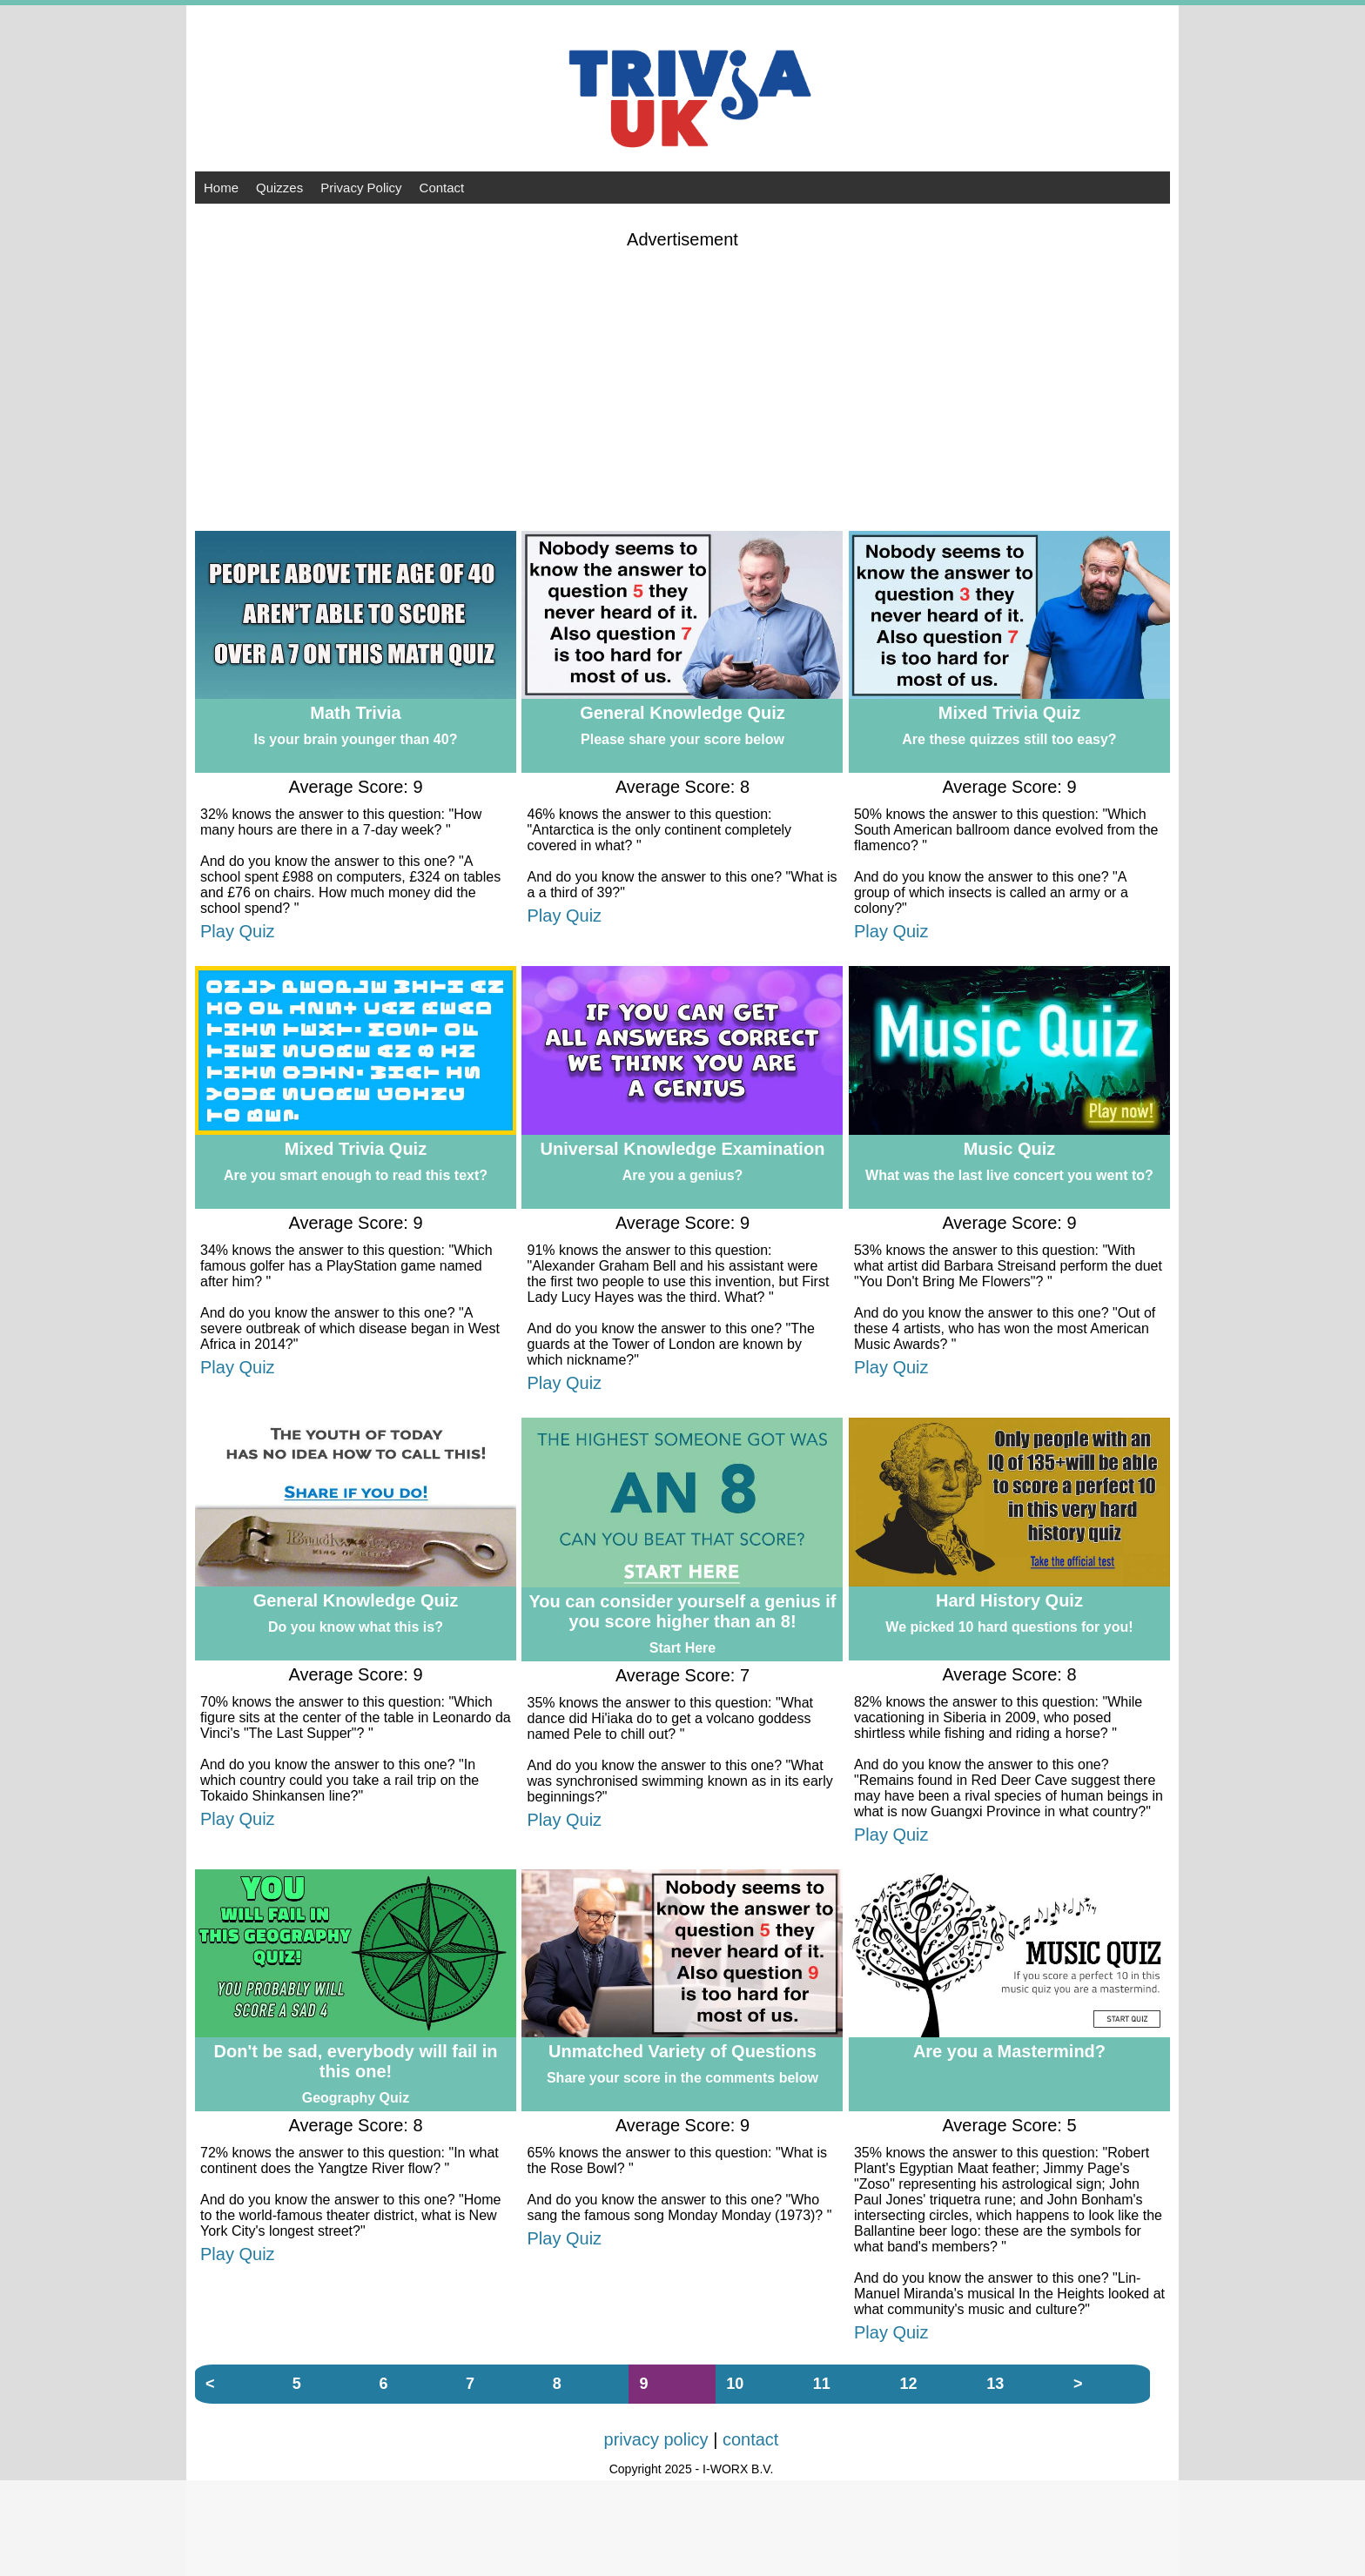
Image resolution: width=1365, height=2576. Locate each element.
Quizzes (279, 187)
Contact (442, 187)
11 (821, 2383)
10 (734, 2383)
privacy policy (656, 2439)
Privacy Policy (360, 187)
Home (221, 187)
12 (909, 2383)
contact (750, 2439)
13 (995, 2383)
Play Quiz (237, 931)
